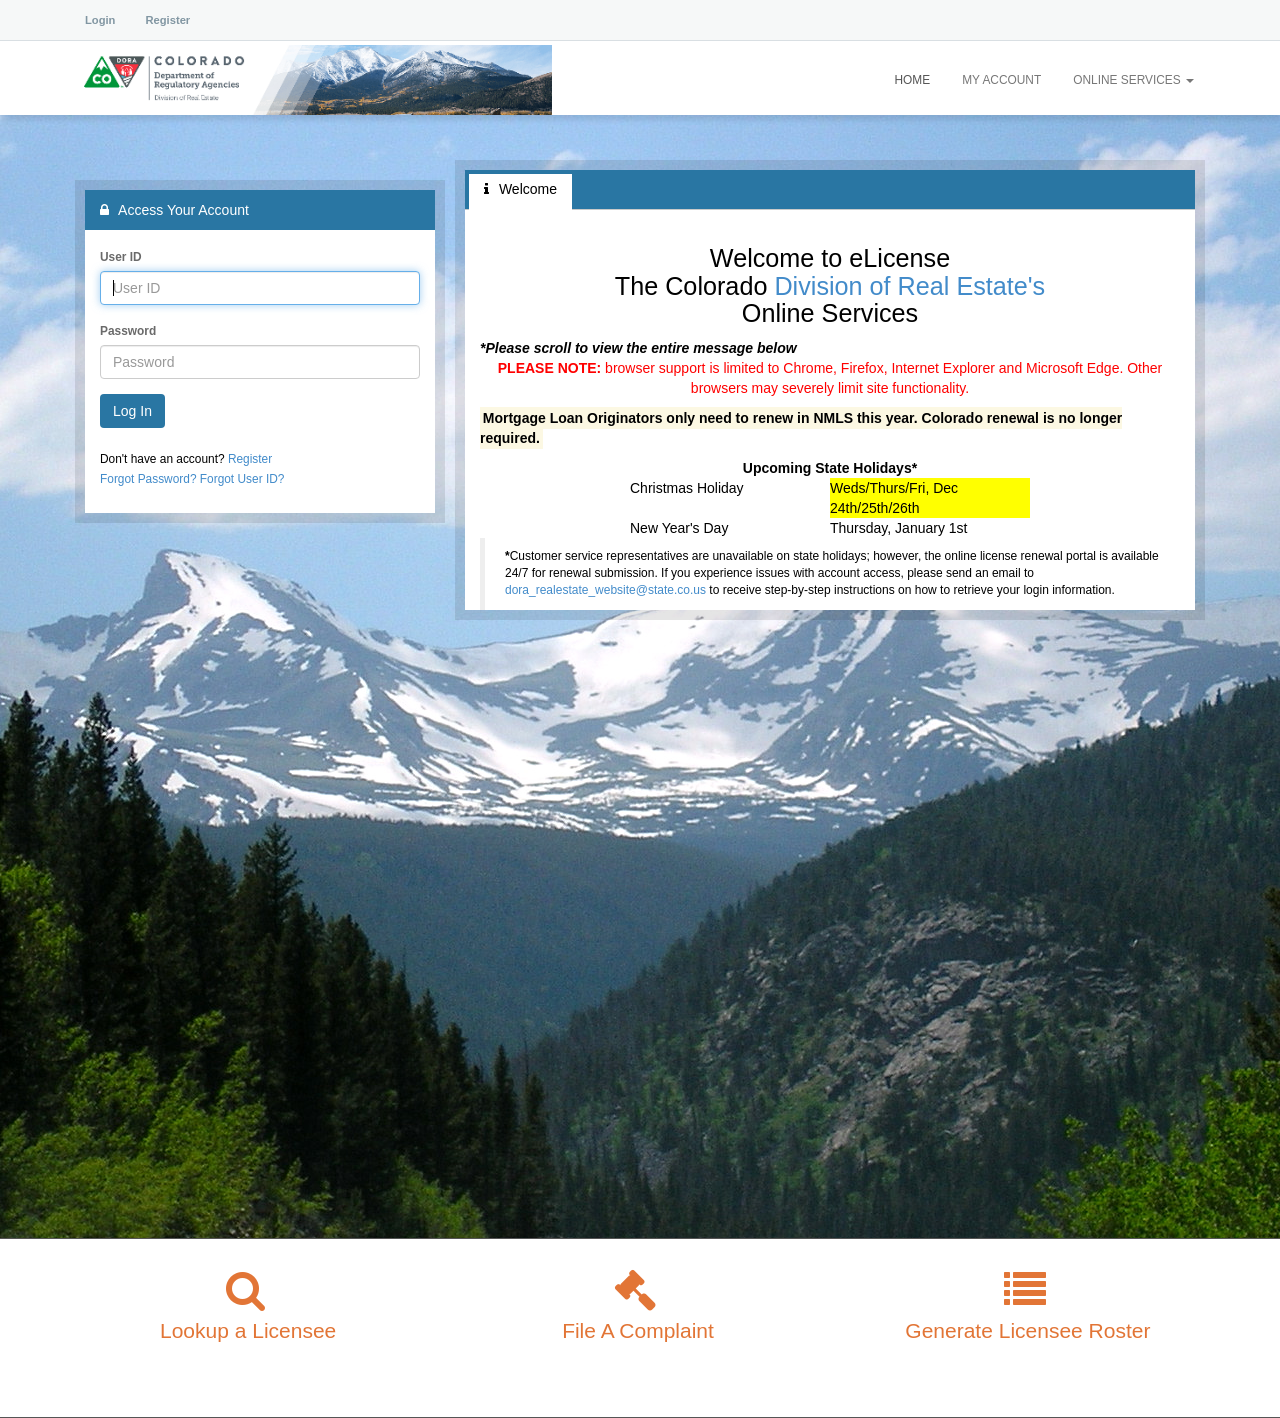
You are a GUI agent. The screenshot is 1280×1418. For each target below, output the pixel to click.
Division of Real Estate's (909, 286)
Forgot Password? (148, 479)
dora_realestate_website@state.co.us (605, 590)
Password (128, 331)
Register (167, 20)
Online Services (1133, 80)
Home (912, 80)
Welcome (520, 189)
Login (100, 20)
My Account (1001, 80)
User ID (121, 257)
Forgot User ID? (242, 479)
